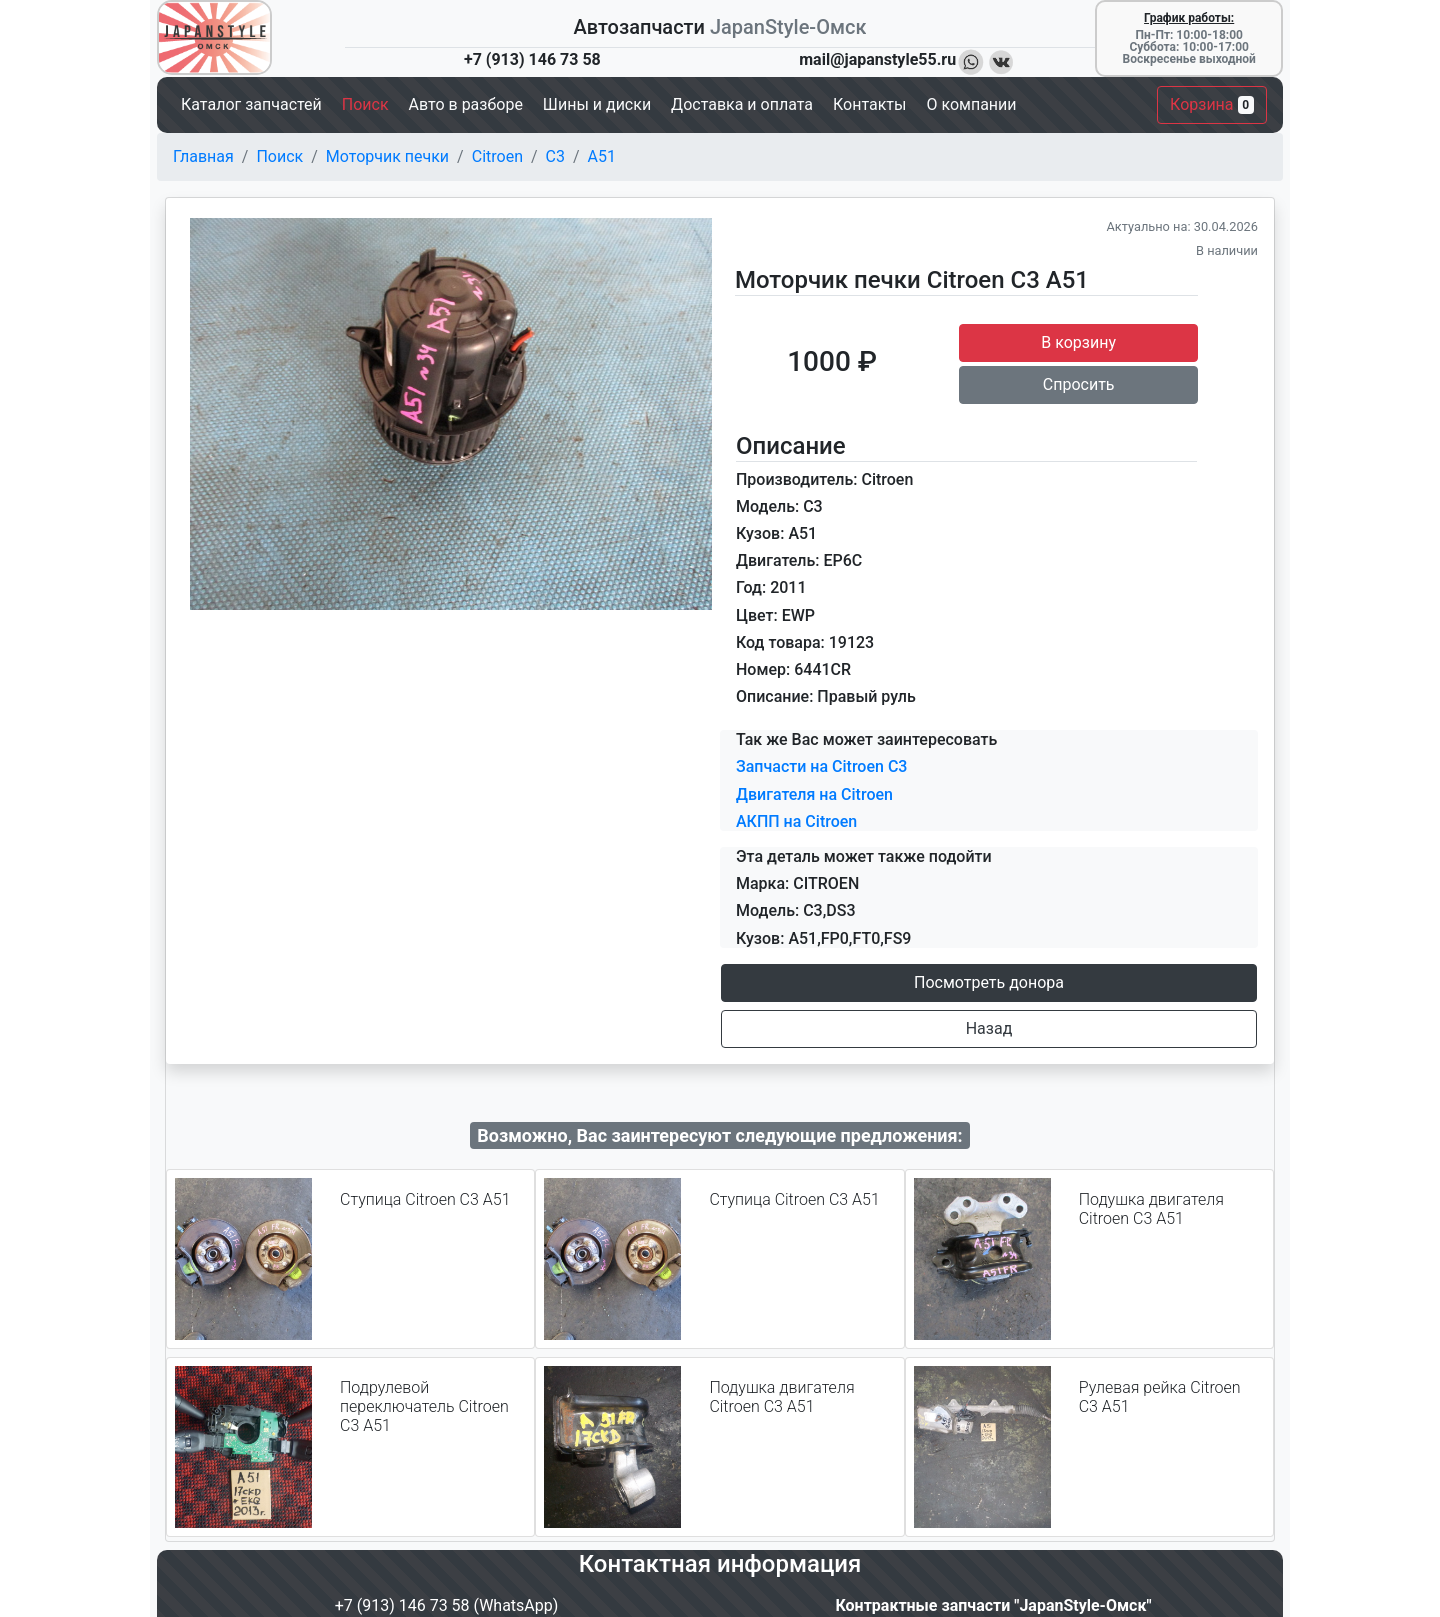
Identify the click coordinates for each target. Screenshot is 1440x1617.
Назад (989, 1028)
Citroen (497, 156)
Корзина (1212, 104)
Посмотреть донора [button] (989, 982)
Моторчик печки (387, 156)
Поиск (279, 156)
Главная (203, 156)
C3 (555, 156)
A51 (602, 156)
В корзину (1078, 342)
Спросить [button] (1079, 384)
